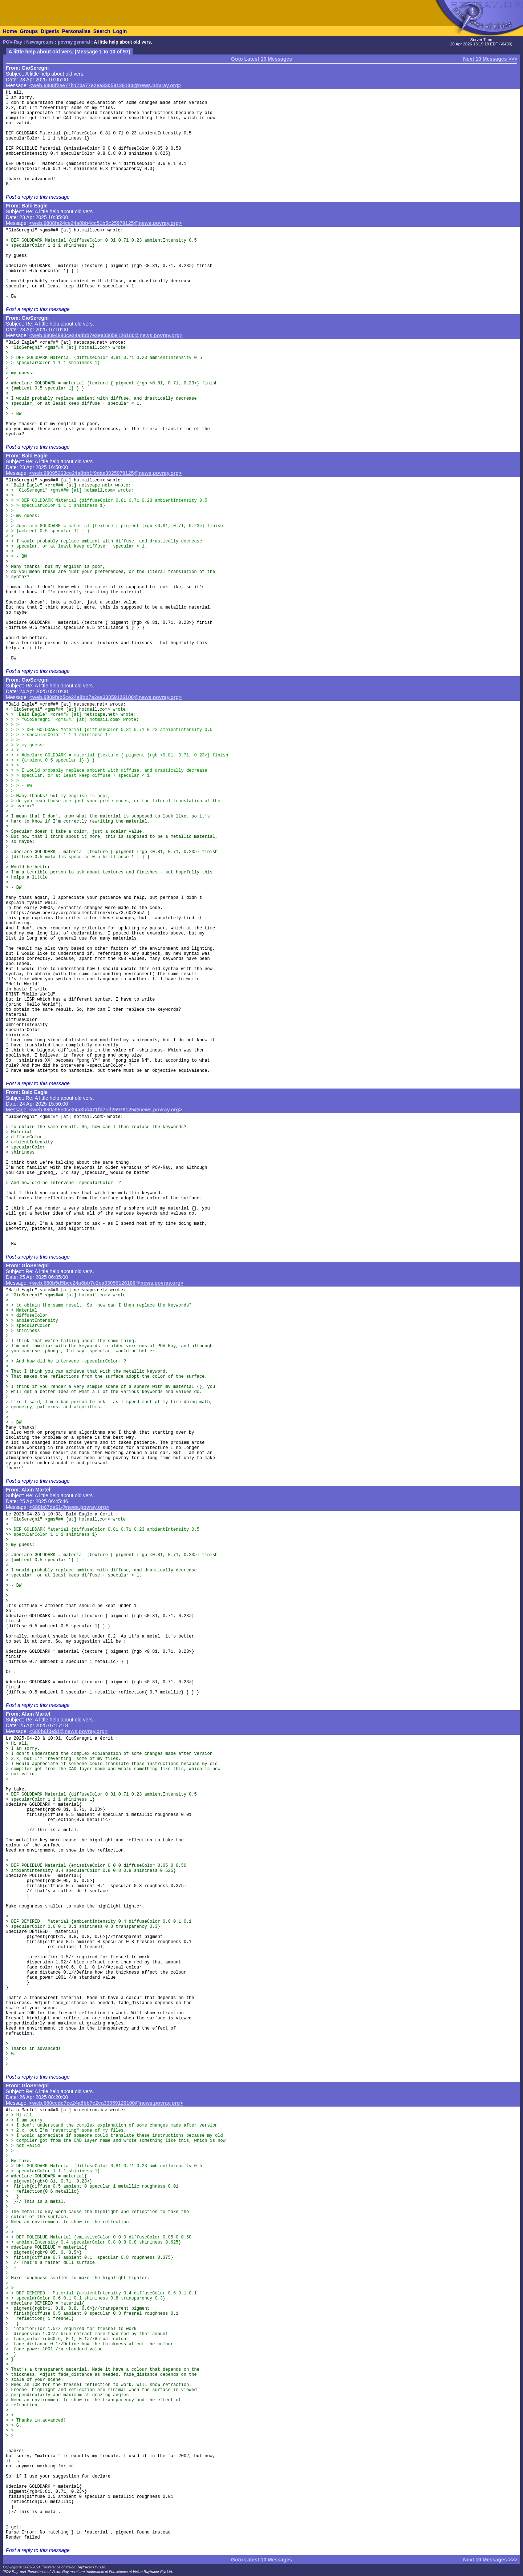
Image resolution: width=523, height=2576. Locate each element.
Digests (50, 31)
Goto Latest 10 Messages (261, 59)
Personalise (76, 31)
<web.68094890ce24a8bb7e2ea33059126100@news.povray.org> (106, 335)
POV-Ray (12, 42)
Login (120, 31)
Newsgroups (40, 42)
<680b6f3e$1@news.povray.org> (68, 1731)
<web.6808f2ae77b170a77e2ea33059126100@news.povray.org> (105, 85)
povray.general (74, 42)
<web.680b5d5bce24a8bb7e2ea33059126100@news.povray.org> (106, 1283)
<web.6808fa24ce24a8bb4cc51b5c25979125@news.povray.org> (105, 223)
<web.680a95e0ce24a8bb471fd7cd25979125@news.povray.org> (105, 1110)
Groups (29, 31)
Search (101, 31)
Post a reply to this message (38, 197)
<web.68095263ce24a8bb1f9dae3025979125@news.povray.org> (105, 473)
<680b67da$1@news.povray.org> (69, 1507)
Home (10, 31)
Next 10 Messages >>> (490, 59)
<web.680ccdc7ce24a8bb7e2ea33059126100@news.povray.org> (106, 2103)
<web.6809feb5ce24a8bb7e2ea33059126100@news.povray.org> (105, 697)
